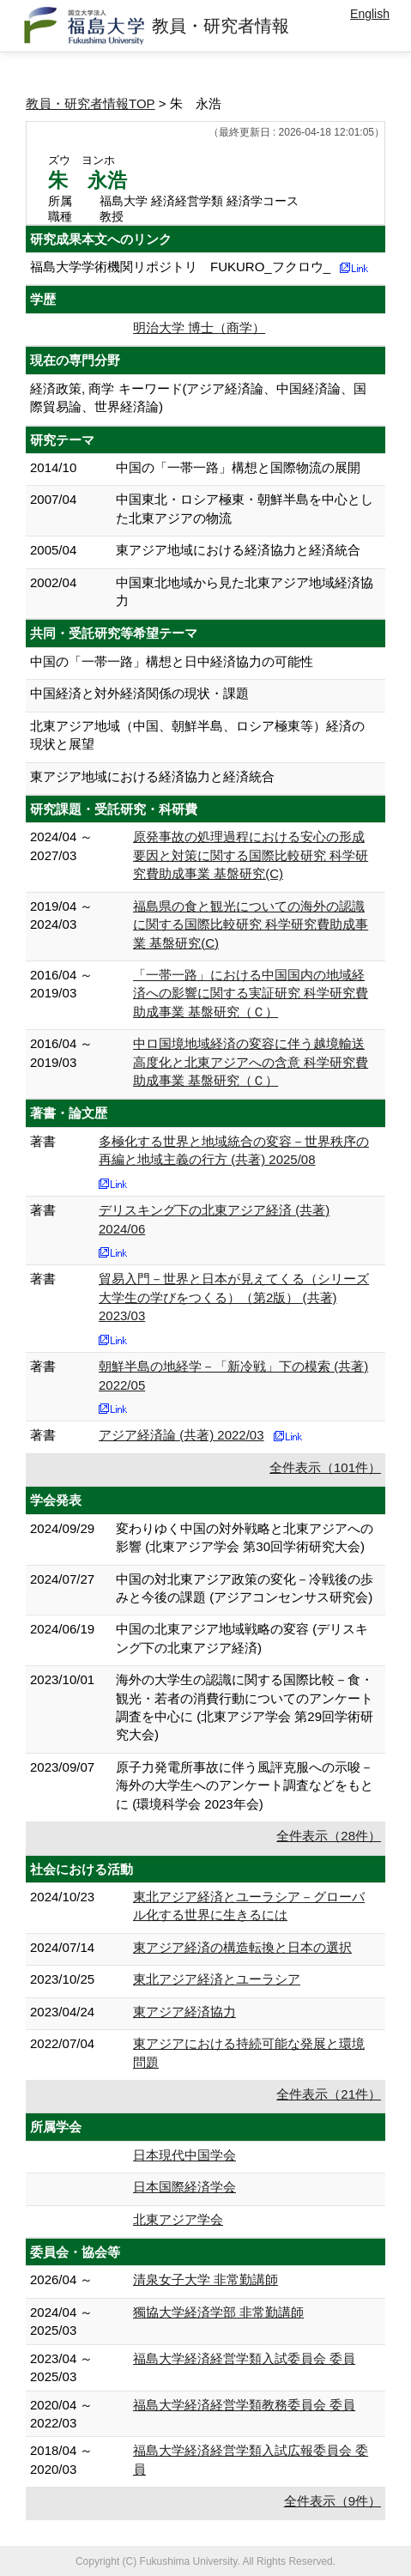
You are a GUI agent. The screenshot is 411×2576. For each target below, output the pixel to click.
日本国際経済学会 (184, 2186)
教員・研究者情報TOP (90, 103)
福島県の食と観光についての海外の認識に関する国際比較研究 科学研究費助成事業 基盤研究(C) (250, 924)
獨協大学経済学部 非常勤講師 (218, 2312)
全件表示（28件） (328, 1835)
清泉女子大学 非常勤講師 (205, 2279)
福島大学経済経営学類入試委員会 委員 (244, 2358)
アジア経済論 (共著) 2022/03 (181, 1434)
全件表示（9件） (332, 2501)
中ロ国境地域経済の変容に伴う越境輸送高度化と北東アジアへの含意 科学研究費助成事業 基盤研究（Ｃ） (250, 1062)
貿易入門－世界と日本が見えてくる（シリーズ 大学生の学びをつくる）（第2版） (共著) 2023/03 (234, 1297)
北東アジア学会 (178, 2219)
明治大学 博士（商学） (199, 327)
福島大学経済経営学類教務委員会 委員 (244, 2404)
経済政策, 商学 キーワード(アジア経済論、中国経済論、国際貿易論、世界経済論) (198, 397)
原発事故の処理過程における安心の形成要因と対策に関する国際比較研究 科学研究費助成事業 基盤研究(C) (250, 855)
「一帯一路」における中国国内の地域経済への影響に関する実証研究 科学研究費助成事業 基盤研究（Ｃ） (250, 993)
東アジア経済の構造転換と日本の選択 (242, 1947)
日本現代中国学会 (184, 2155)
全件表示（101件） (325, 1467)
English (370, 14)
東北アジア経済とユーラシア (216, 1979)
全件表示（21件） (328, 2094)
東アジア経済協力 (184, 2011)
